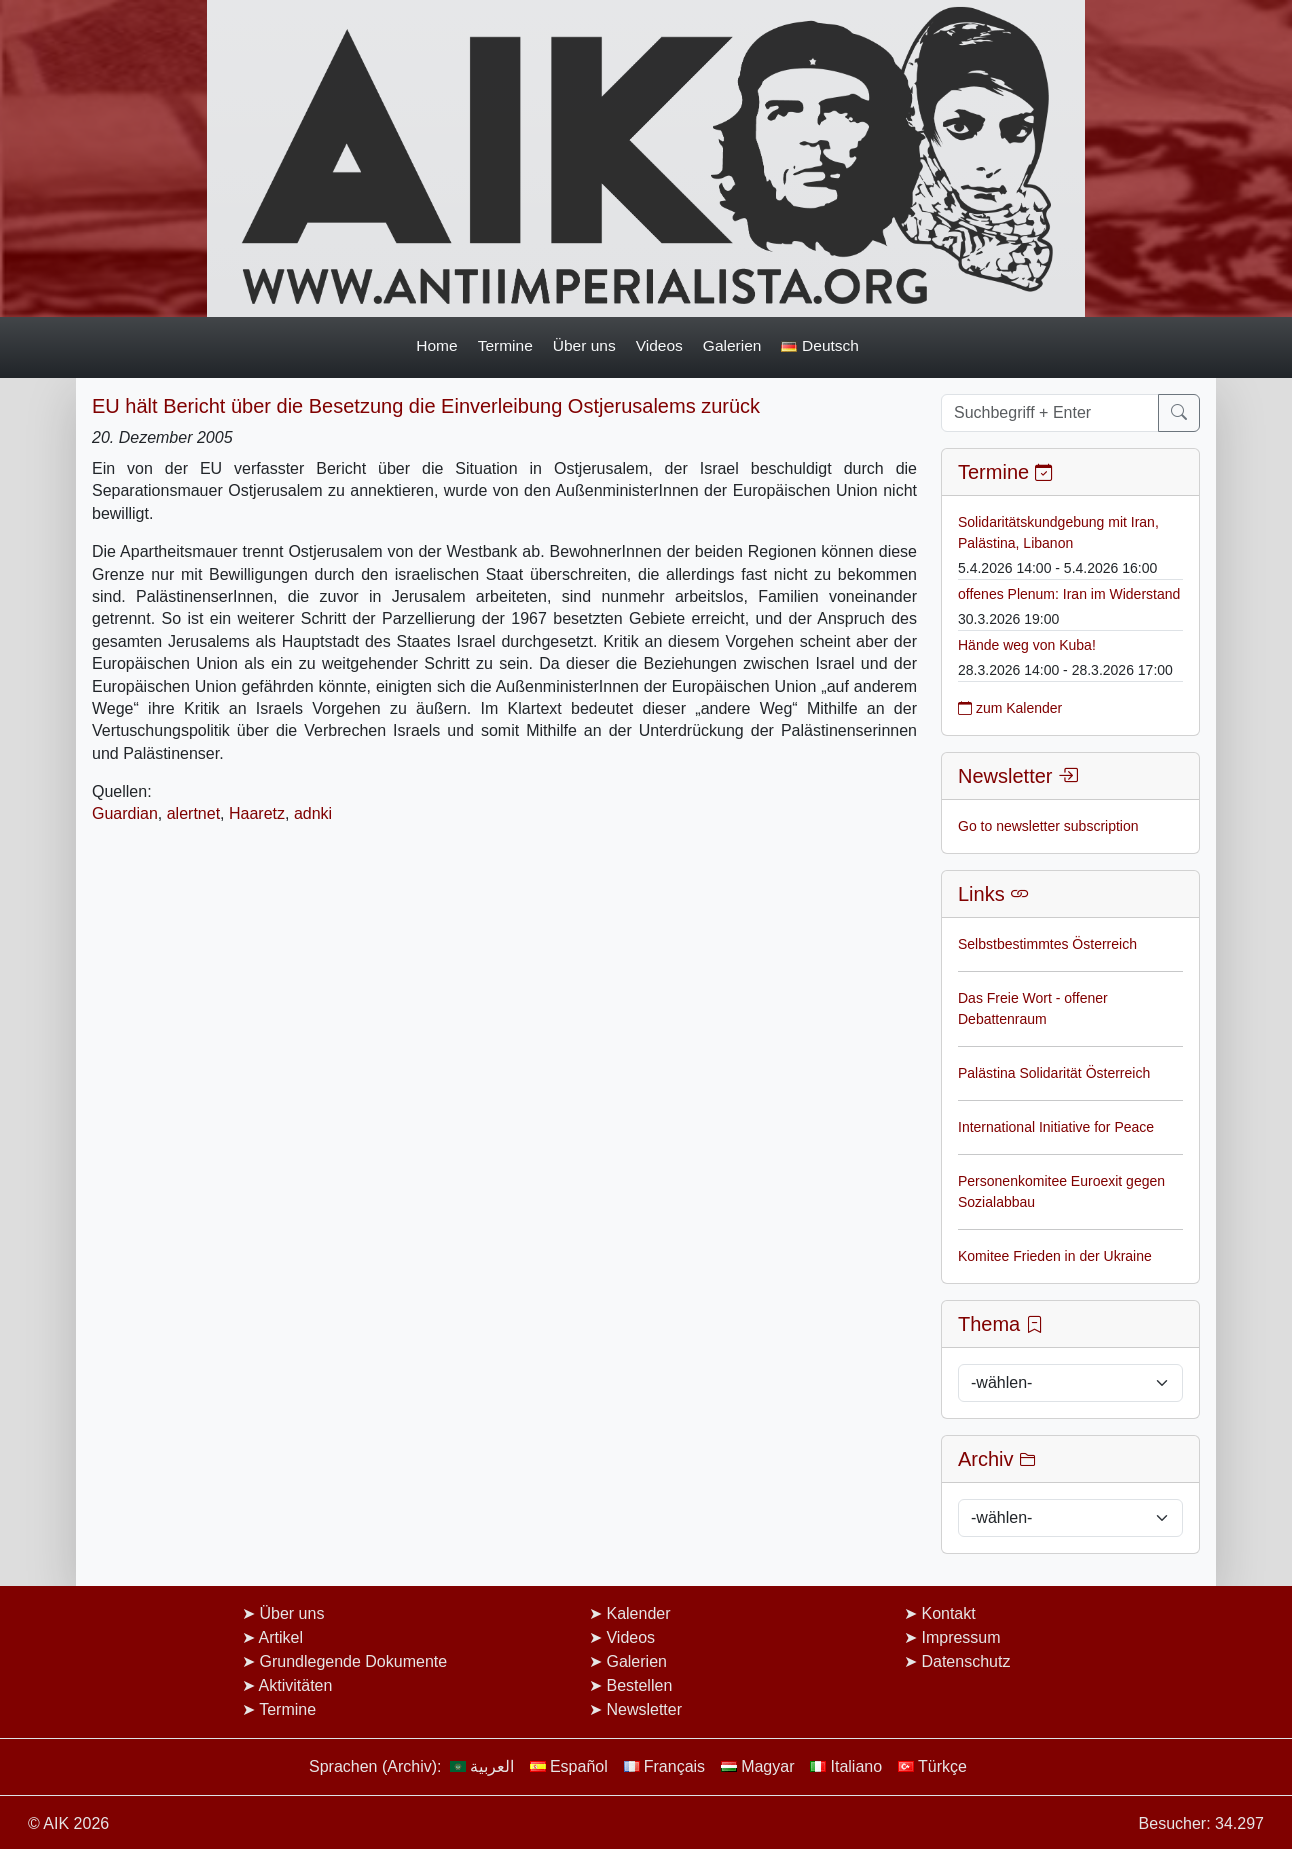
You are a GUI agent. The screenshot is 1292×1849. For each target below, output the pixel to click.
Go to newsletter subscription (1048, 826)
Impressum (960, 1637)
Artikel (281, 1637)
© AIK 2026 (68, 1823)
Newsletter (644, 1709)
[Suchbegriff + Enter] (1050, 413)
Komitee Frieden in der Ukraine (1055, 1256)
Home (436, 345)
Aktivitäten (296, 1685)
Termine (505, 345)
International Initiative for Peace (1056, 1127)
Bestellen (639, 1685)
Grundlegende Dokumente (353, 1661)
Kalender (638, 1613)
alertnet (193, 813)
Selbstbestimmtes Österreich (1047, 944)
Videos (659, 345)
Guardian (125, 813)
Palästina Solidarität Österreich (1054, 1073)
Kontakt (948, 1613)
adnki (313, 813)
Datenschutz (965, 1661)
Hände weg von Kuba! (1027, 645)
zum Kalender (1010, 708)
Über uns (584, 345)
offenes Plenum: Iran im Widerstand (1069, 594)
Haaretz (257, 813)
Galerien (732, 345)
